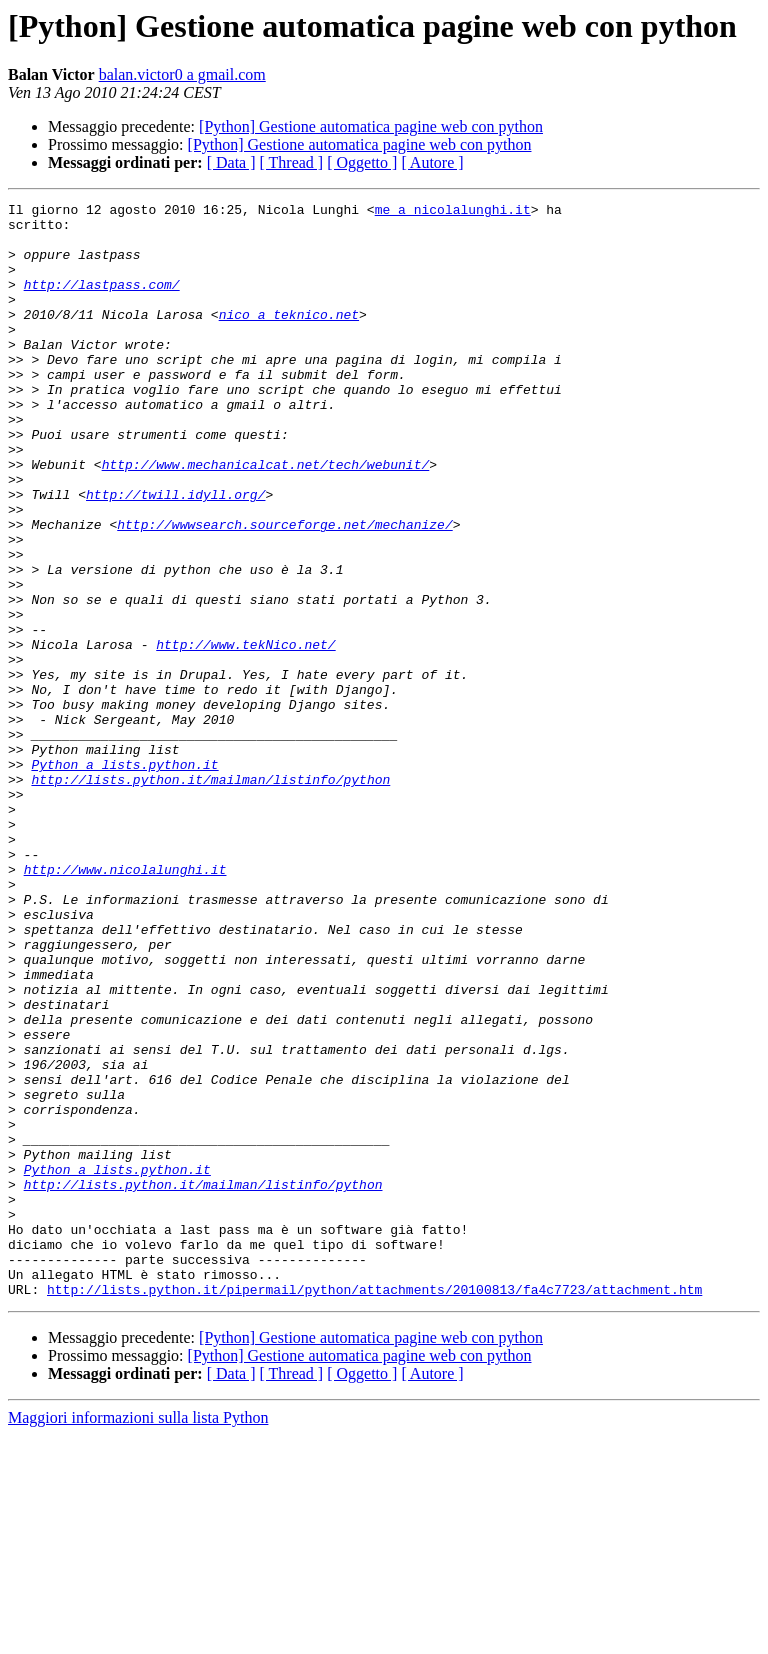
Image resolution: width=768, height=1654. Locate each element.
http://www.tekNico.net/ (245, 734)
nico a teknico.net (289, 338)
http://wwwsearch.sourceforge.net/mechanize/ (284, 590)
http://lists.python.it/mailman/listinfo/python (210, 896)
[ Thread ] (292, 162)
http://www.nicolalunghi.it (125, 1004)
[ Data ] (231, 162)
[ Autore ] (432, 162)
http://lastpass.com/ (102, 302)
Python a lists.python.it (124, 878)
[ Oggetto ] (362, 162)
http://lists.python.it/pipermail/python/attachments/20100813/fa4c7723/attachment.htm (374, 1508)
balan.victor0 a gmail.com (182, 74)
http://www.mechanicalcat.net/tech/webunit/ (266, 518)
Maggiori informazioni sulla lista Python (138, 1636)
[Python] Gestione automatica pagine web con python (371, 126)
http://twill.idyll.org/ (175, 554)
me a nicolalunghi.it (453, 212)
